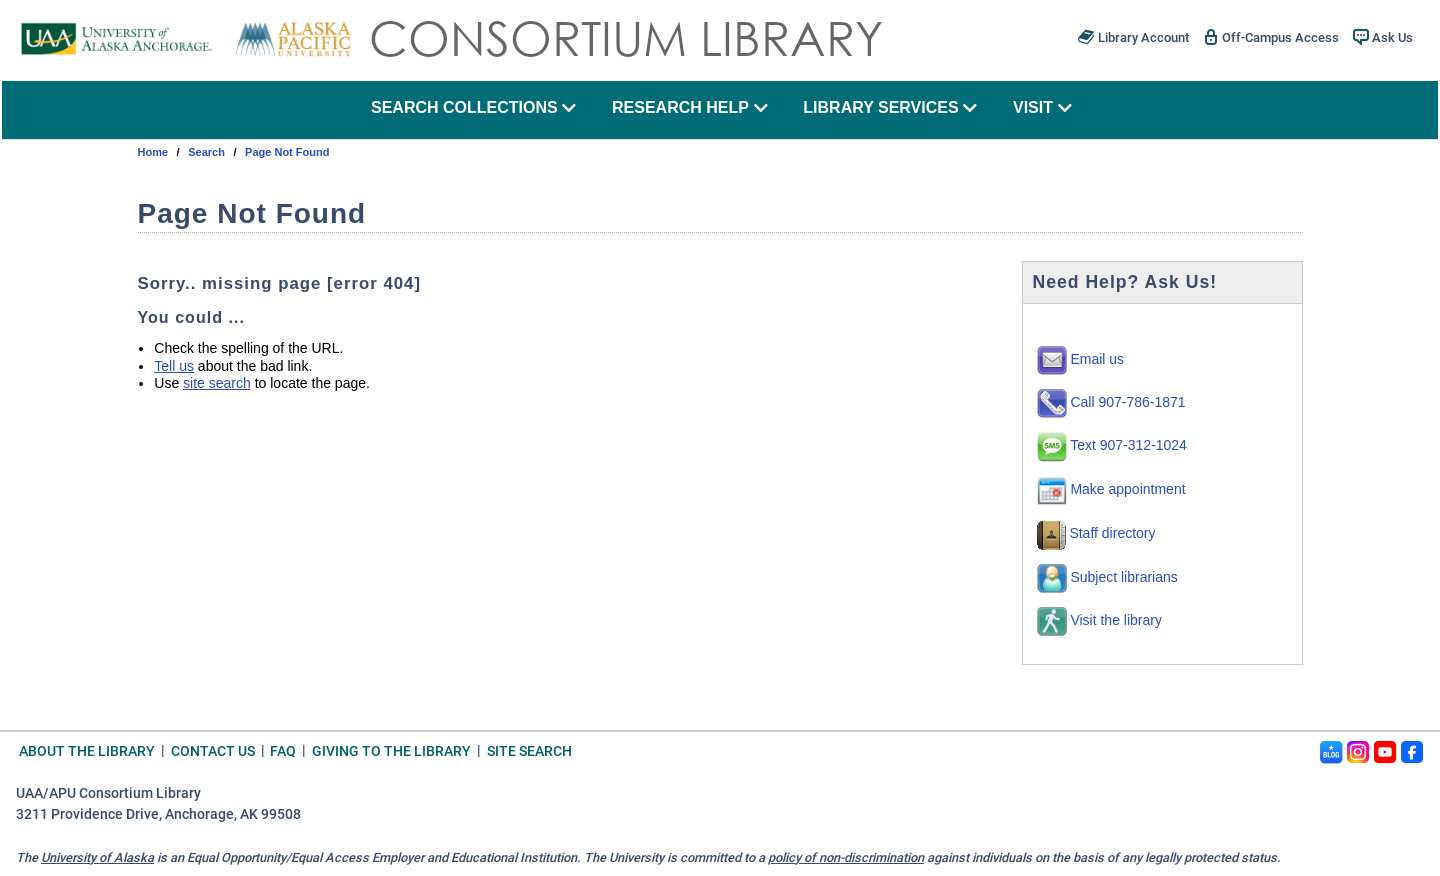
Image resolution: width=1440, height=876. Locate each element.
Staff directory (1096, 533)
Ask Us (1383, 37)
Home (153, 152)
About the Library (87, 750)
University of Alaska (97, 857)
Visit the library (1099, 620)
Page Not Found (287, 152)
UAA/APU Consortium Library (108, 793)
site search (217, 383)
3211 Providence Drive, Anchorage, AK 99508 (158, 814)
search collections (473, 107)
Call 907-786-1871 (1111, 402)
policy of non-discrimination (846, 857)
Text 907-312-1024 (1112, 445)
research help (690, 107)
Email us (1081, 359)
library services (890, 107)
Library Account (1133, 37)
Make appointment (1111, 489)
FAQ (283, 750)
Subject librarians (1107, 577)
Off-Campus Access (1271, 37)
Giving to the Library (391, 750)
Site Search (529, 750)
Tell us (174, 366)
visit (1042, 107)
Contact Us (213, 750)
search (206, 152)
